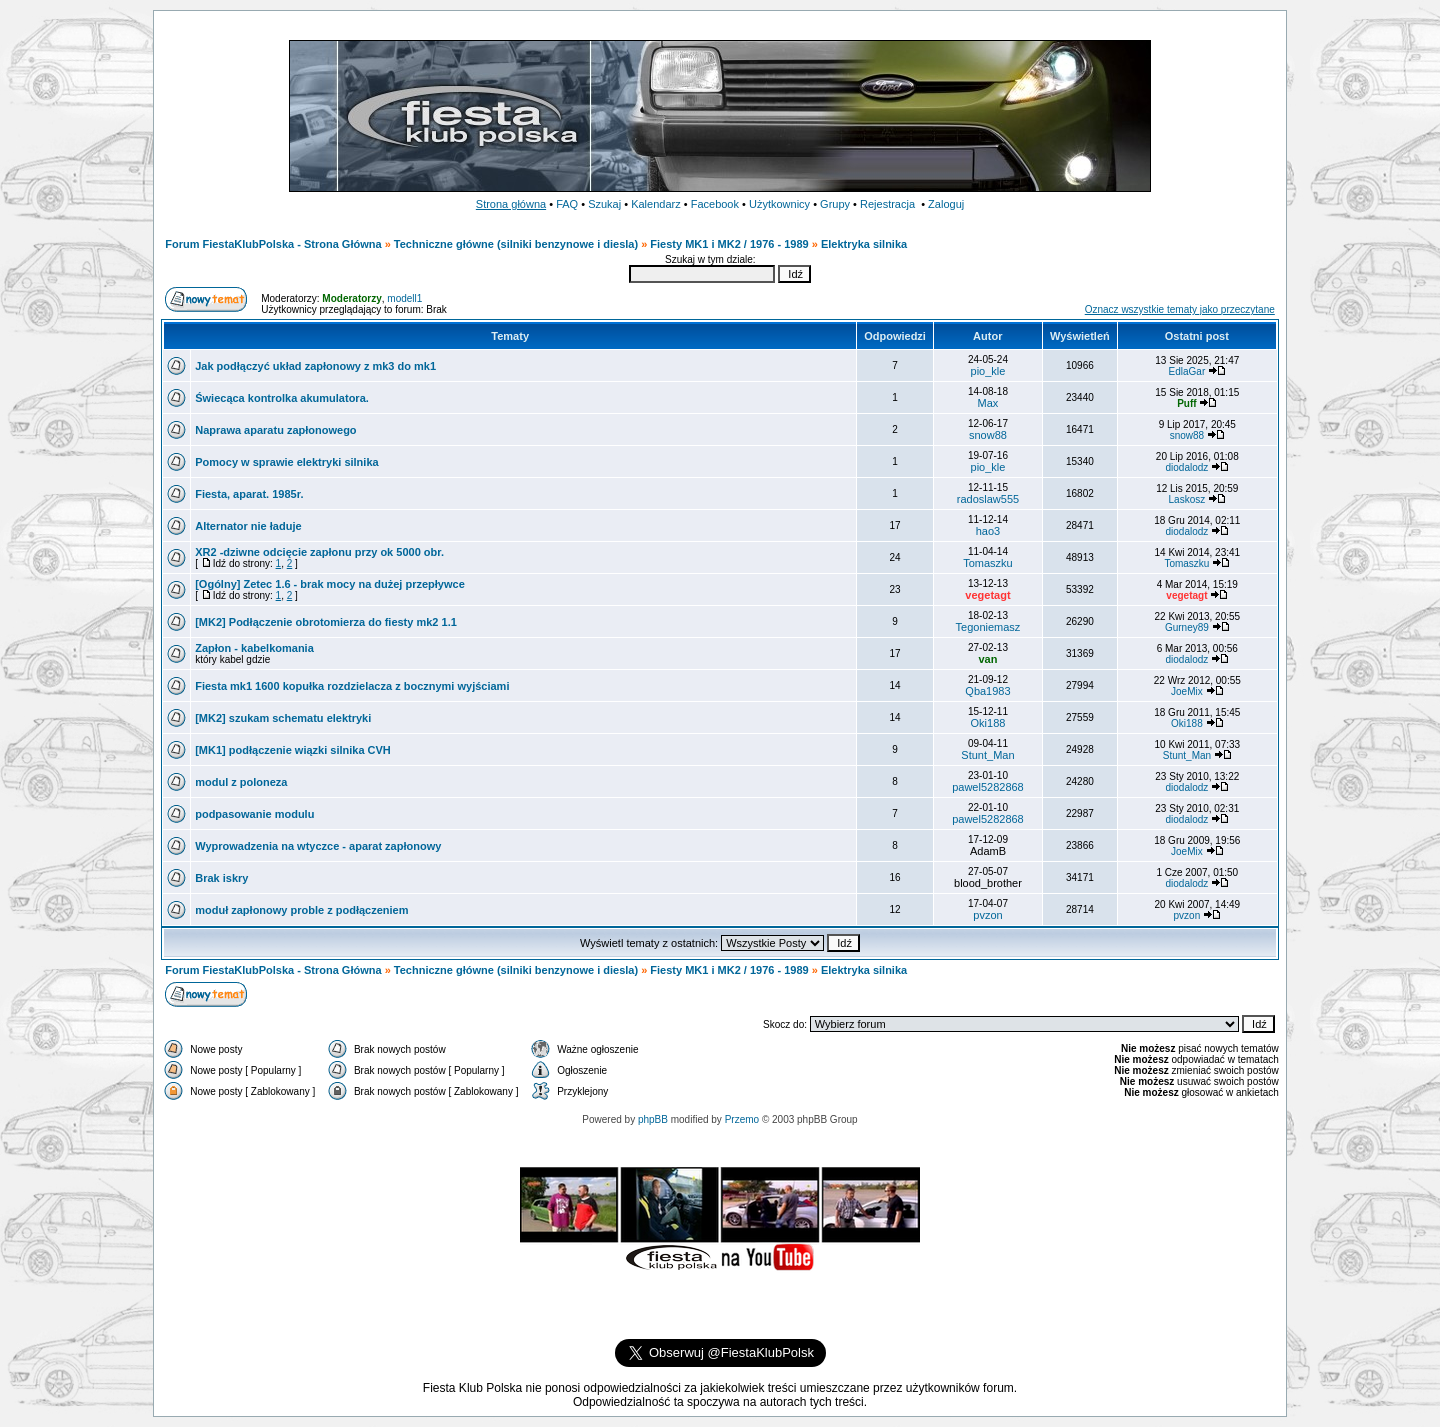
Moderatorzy (351, 298)
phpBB (653, 1119)
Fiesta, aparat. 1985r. (249, 494)
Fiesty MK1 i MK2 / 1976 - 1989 (729, 244)
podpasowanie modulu (254, 814)
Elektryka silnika (864, 244)
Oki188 (988, 723)
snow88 (988, 435)
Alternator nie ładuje (248, 526)
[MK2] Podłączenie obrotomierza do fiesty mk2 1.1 (326, 622)
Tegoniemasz (988, 627)
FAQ (567, 204)
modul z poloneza (241, 782)
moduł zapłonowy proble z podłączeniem (301, 910)
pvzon (987, 915)
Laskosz (1187, 499)
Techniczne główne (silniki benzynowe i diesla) (516, 244)
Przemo (742, 1119)
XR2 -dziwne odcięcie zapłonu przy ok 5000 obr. (319, 552)
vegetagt (987, 595)
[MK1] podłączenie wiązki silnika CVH (293, 750)
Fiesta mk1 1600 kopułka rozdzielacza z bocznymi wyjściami (353, 686)
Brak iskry (221, 878)
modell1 (404, 298)
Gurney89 (1187, 627)
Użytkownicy (779, 204)
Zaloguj (946, 204)
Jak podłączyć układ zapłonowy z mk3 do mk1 (315, 366)
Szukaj (604, 204)
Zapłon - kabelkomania (254, 648)
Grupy (835, 204)
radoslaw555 (988, 499)
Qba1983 (987, 691)
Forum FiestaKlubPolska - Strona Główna (273, 244)
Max (988, 403)
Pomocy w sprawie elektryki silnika (286, 462)
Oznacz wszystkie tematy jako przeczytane (1180, 309)
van (987, 659)
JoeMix (1187, 691)
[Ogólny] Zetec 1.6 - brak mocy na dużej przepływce (330, 584)
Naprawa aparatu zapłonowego (275, 430)
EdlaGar (1187, 371)
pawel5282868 (988, 787)
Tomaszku (988, 563)
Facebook (715, 204)
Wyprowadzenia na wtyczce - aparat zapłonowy (318, 846)
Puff (1186, 403)
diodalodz (1187, 467)
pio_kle (988, 371)
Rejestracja (887, 204)
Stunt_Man (987, 755)
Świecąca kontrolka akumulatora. (282, 398)
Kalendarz (656, 204)
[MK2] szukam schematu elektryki (283, 718)
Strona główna (511, 204)
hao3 (988, 531)
